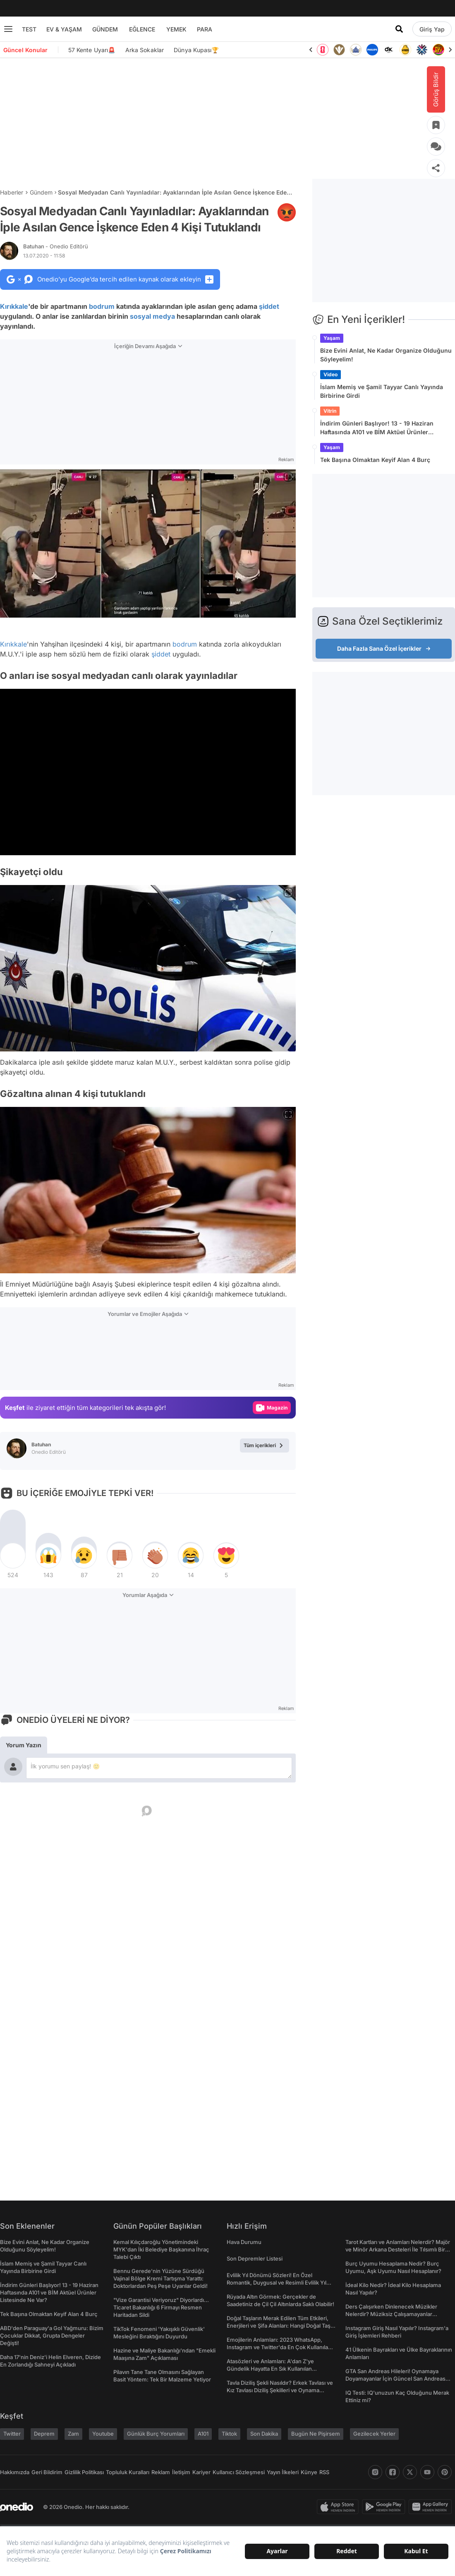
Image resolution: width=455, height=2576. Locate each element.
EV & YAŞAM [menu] (64, 29)
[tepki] (13, 1555)
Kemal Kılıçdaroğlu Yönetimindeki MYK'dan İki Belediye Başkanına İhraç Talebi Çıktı (161, 2249)
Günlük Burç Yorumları (155, 2433)
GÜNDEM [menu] (105, 29)
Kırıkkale (14, 306)
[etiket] (287, 212)
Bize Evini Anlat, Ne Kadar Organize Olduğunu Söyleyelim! (386, 355)
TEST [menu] (29, 29)
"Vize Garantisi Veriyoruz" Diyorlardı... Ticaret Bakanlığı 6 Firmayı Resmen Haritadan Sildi (161, 2307)
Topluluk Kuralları (127, 2472)
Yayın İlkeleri (283, 2472)
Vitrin (329, 411)
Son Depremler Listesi (255, 2258)
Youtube (103, 2433)
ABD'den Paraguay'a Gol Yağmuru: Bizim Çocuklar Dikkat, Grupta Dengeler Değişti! (51, 2335)
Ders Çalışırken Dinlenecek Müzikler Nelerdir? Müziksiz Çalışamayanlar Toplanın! (391, 2314)
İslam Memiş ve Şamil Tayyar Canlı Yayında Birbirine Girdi (381, 391)
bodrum (102, 306)
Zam (73, 2433)
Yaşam (331, 338)
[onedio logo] (16, 2507)
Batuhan (55, 246)
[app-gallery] (432, 2506)
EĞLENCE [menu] (142, 29)
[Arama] (399, 29)
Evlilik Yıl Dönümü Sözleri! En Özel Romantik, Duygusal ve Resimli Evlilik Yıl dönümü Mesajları (276, 2282)
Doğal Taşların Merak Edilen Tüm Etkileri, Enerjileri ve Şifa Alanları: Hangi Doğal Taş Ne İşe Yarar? (278, 2325)
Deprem (44, 2433)
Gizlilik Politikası (84, 2472)
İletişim (181, 2472)
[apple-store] (339, 2506)
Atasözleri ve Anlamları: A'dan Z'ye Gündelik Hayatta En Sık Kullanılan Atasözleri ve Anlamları (270, 2368)
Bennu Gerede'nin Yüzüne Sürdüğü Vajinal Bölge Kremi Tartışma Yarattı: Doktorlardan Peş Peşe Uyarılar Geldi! (160, 2278)
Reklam (160, 2472)
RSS (324, 2472)
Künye (309, 2472)
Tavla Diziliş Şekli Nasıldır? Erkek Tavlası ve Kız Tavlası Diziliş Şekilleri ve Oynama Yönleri (280, 2390)
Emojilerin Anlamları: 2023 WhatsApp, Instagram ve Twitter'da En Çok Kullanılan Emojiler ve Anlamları (279, 2347)
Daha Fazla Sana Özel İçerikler (384, 648)
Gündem (41, 192)
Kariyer (201, 2472)
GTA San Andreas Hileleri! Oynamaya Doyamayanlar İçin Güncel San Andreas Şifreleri (395, 2378)
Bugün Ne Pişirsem (315, 2433)
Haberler (11, 192)
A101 (203, 2433)
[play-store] (385, 2506)
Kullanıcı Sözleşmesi (239, 2472)
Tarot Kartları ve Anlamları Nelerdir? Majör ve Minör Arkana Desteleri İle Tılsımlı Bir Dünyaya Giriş (397, 2249)
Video (330, 374)
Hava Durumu (244, 2242)
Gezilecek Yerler (374, 2433)
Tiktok (229, 2433)
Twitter (12, 2433)
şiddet (269, 306)
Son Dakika (264, 2433)
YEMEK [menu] (176, 29)
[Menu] (8, 29)
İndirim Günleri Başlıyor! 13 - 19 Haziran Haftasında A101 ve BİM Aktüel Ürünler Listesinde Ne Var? (376, 428)
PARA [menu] (204, 29)
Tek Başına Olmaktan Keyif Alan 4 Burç (375, 459)
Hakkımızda (14, 2472)
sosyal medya (152, 316)
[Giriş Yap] (432, 29)
